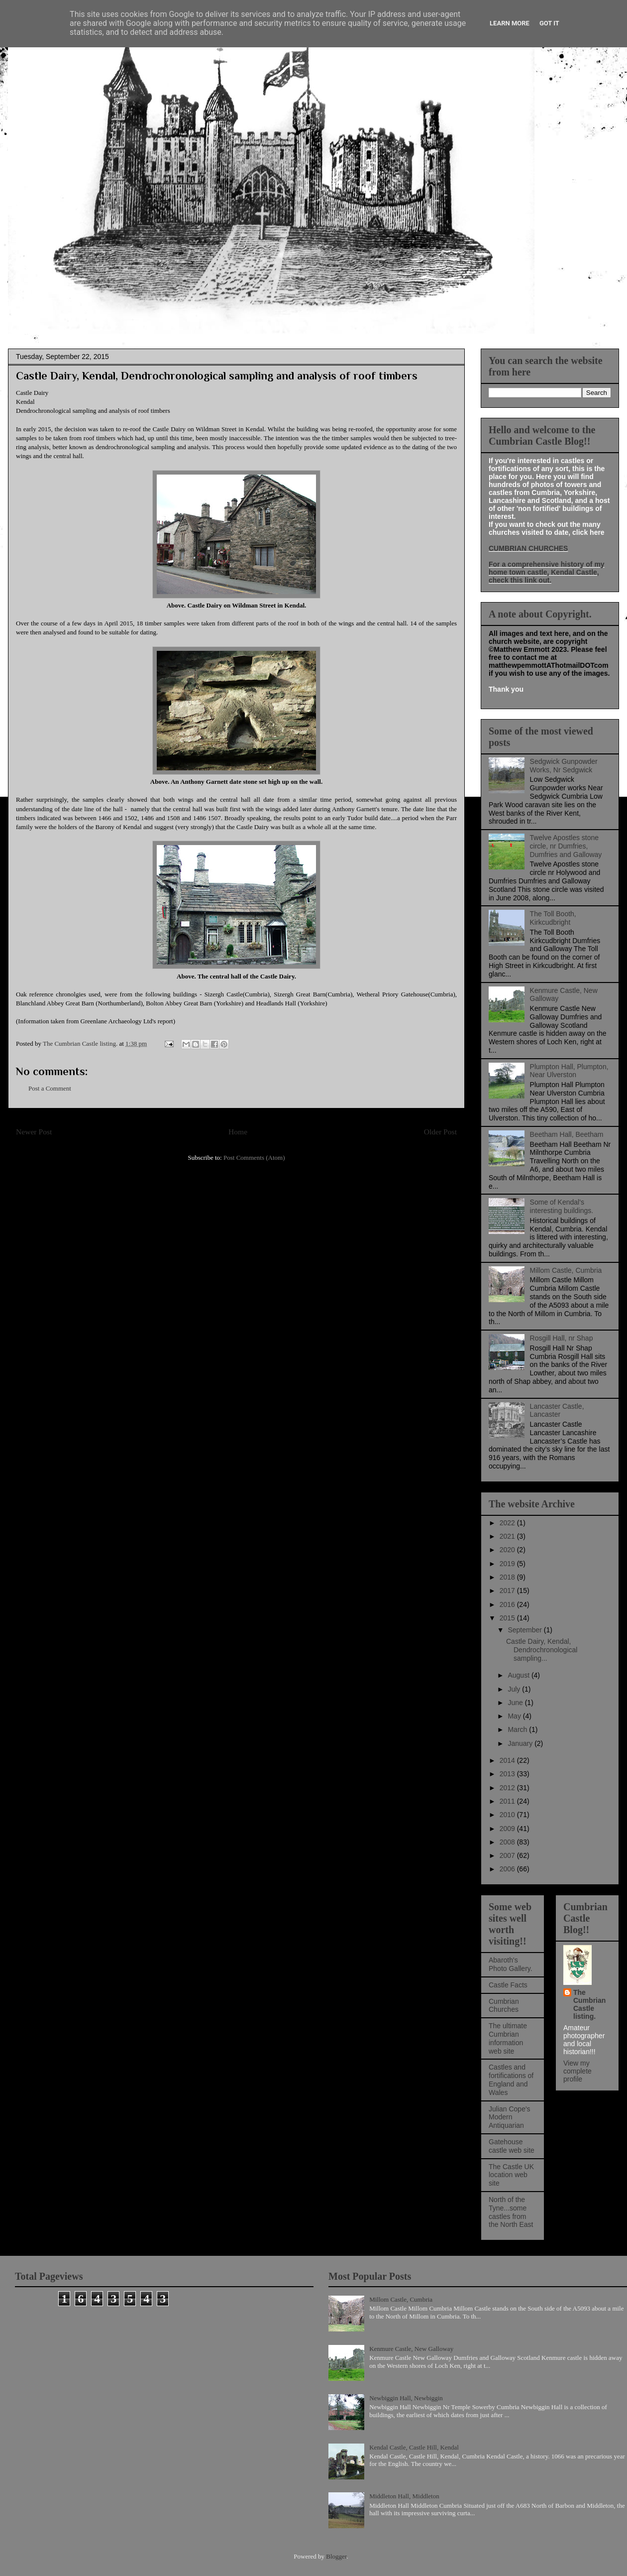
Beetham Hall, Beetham (567, 1134)
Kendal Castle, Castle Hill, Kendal (414, 2447)
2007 (508, 1855)
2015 (508, 1618)
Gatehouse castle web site (511, 2146)
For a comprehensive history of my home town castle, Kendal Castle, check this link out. (547, 572)
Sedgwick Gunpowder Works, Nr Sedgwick (564, 765)
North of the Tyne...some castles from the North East (511, 2212)
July (515, 1689)
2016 (508, 1604)
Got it (549, 23)
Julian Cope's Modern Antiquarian (509, 2117)
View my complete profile (577, 2071)
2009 (508, 1829)
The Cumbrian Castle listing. (589, 2004)
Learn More (509, 23)
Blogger (336, 2556)
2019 (508, 1564)
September (525, 1630)
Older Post (440, 1131)
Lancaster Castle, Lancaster (557, 1410)
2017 (508, 1591)
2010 (508, 1815)
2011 (508, 1801)
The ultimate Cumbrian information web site (508, 2038)
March (518, 1729)
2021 (508, 1536)
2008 (508, 1842)
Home (237, 1131)
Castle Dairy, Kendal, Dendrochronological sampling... (541, 1649)
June (516, 1703)
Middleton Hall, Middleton (404, 2496)
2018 (508, 1577)
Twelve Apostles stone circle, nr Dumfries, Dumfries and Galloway (566, 846)
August (519, 1675)
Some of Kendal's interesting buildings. (562, 1206)
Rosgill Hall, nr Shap (561, 1338)
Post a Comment (49, 1088)
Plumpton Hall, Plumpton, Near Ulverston (569, 1071)
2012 (508, 1788)
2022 (508, 1523)
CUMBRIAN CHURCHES (528, 548)
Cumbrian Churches (504, 2005)
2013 (508, 1774)
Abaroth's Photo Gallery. (510, 1964)
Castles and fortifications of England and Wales (511, 2079)
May (515, 1716)
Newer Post (34, 1131)
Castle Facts (508, 1985)
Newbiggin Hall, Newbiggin (406, 2398)
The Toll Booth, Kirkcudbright (553, 918)
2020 (508, 1550)
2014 (508, 1760)
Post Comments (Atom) (254, 1157)
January (521, 1743)
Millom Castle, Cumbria (566, 1270)
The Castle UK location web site (511, 2175)
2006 (508, 1869)
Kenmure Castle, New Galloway (411, 2348)
